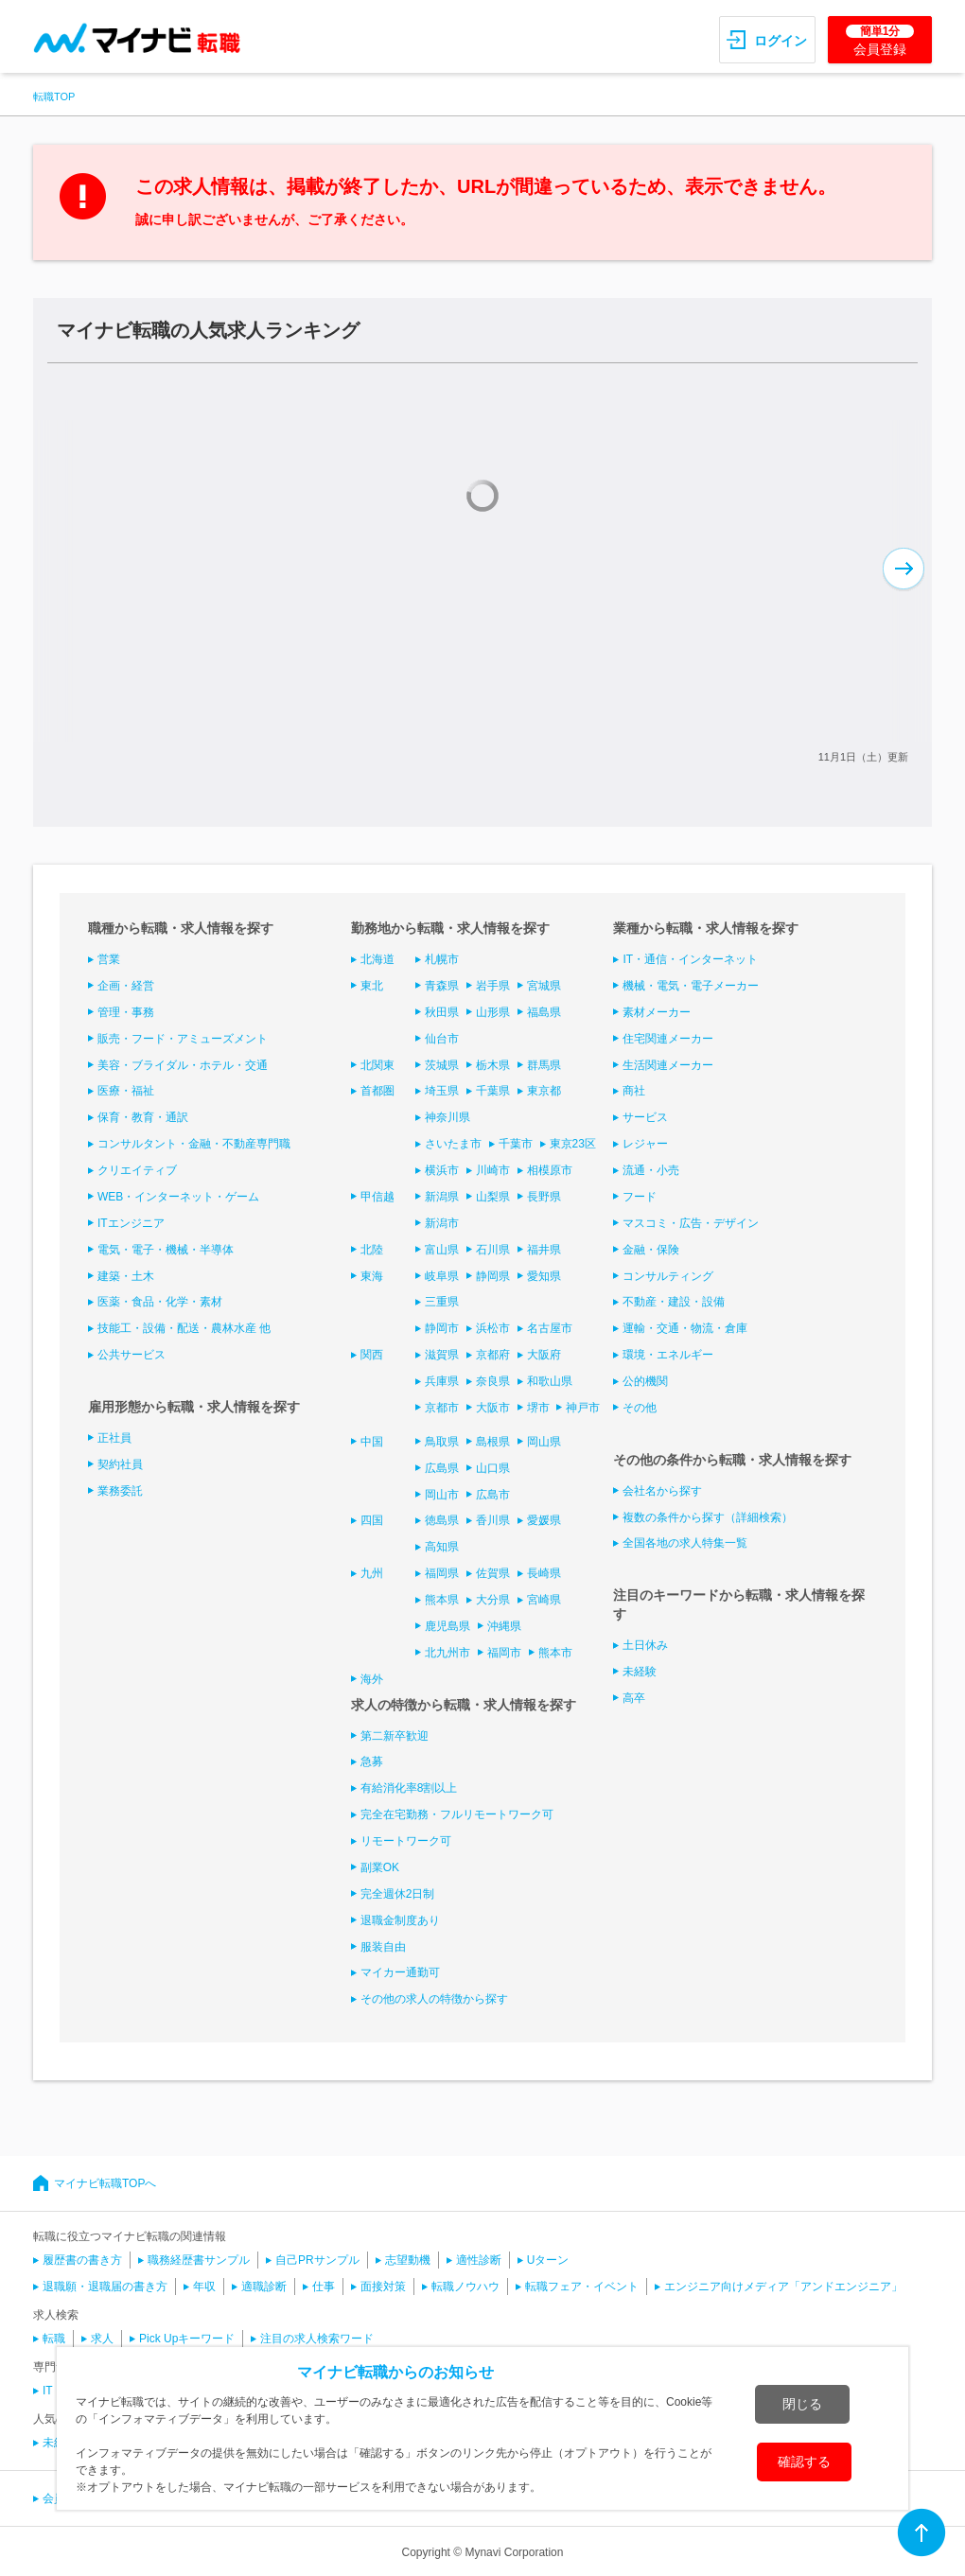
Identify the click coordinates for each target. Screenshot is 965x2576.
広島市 (493, 1494)
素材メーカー (657, 1012)
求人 (102, 2338)
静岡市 (442, 1328)
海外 (371, 1679)
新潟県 (442, 1196)
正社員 (114, 1438)
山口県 (493, 1468)
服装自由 (383, 1947)
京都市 (442, 1407)
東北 (371, 985)
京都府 (493, 1354)
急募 (371, 1761)
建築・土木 (125, 1276)
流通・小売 (651, 1170)
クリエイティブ (137, 1170)
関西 (371, 1354)
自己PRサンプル (317, 2260)
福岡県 (442, 1573)
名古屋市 (549, 1328)
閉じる (802, 2403)
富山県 (442, 1249)
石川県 (493, 1249)
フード (640, 1196)
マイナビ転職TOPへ (105, 2183)
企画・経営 (125, 985)
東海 (371, 1276)
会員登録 (880, 41)
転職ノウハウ (465, 2286)
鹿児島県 (447, 1626)
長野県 (544, 1196)
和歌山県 (549, 1381)
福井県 (544, 1249)
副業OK (379, 1867)
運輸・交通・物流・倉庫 (685, 1328)
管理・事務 (125, 1012)
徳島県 (442, 1520)
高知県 (442, 1546)
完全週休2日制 (397, 1894)
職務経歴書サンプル (199, 2260)
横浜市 (442, 1170)
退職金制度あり (400, 1920)
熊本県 (442, 1599)
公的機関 (645, 1381)
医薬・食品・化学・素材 (159, 1301)
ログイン (780, 40)
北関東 (377, 1065)
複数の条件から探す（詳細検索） (708, 1517)
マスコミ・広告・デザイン (691, 1223)
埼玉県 (442, 1090)
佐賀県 (493, 1573)
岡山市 (442, 1494)
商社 (634, 1090)
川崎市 (493, 1170)
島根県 (493, 1441)
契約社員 (120, 1464)
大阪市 (493, 1407)
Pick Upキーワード (187, 2338)
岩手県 (493, 985)
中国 (371, 1441)
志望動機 (407, 2260)
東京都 (544, 1090)
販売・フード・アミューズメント (182, 1038)
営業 (108, 959)
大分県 (493, 1599)
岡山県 (544, 1441)
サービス (645, 1117)
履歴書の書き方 (82, 2260)
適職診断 (264, 2286)
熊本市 (555, 1652)
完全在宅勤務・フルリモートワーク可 (456, 1814)
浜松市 (493, 1328)
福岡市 (504, 1652)
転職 (54, 2338)
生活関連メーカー (668, 1065)
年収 (204, 2286)
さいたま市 (453, 1143)
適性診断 (478, 2260)
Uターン (548, 2260)
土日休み (645, 1645)
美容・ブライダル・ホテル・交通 (182, 1065)
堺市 (538, 1407)
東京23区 (573, 1143)
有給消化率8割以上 (409, 1788)
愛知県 (544, 1276)
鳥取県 (442, 1441)
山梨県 (493, 1196)
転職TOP (54, 96)
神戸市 (583, 1407)
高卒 (634, 1698)
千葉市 (516, 1143)
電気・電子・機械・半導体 (165, 1249)
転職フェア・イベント (582, 2286)
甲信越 (377, 1196)
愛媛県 (544, 1520)
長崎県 (544, 1573)
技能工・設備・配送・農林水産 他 (184, 1328)
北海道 (377, 959)
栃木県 (493, 1065)
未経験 (640, 1671)
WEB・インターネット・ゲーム (178, 1196)
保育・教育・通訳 (142, 1117)
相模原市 (549, 1170)
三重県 (442, 1301)
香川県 (493, 1520)
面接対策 (383, 2286)
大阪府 (544, 1354)
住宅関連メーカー (668, 1038)
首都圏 (377, 1090)
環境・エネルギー (668, 1354)
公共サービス (131, 1354)
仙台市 (442, 1038)
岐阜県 (442, 1276)
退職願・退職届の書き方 (105, 2286)
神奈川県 (447, 1117)
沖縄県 (504, 1626)
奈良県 (493, 1381)
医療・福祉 (125, 1090)
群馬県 (544, 1065)
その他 (640, 1407)
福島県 (544, 1012)
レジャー (645, 1143)
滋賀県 (442, 1354)
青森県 (442, 985)
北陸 (371, 1249)
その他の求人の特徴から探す (434, 1999)
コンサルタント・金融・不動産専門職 (193, 1143)
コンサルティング (668, 1276)
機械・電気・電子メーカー (691, 985)
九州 (371, 1573)
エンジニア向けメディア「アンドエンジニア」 (783, 2286)
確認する (804, 2461)
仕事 (323, 2286)
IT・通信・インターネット (690, 959)
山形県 (493, 1012)
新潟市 (442, 1223)
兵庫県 (442, 1381)
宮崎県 (544, 1599)
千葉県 (493, 1090)
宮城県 (544, 985)
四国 (371, 1520)
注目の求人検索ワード (317, 2338)
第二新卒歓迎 (394, 1736)
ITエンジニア (131, 1223)
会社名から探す (662, 1491)
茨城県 (442, 1065)
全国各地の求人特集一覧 (685, 1543)
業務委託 (120, 1491)
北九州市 (447, 1652)
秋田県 (442, 1012)
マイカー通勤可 (400, 1972)
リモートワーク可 (405, 1841)
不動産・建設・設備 (674, 1301)
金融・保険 (651, 1249)
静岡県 (493, 1276)
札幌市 (442, 959)
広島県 (442, 1468)
